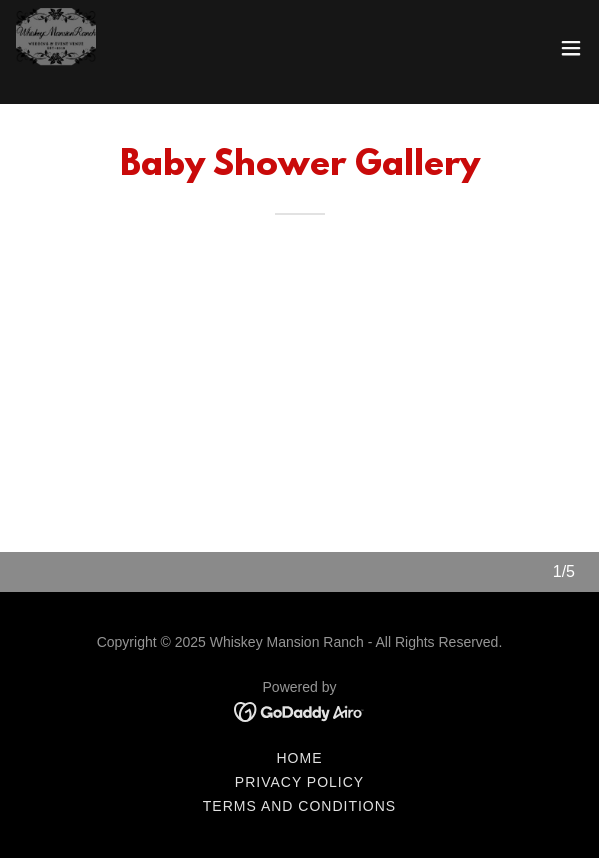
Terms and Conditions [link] (299, 806)
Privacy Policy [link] (299, 782)
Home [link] (300, 758)
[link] (56, 48)
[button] (571, 48)
